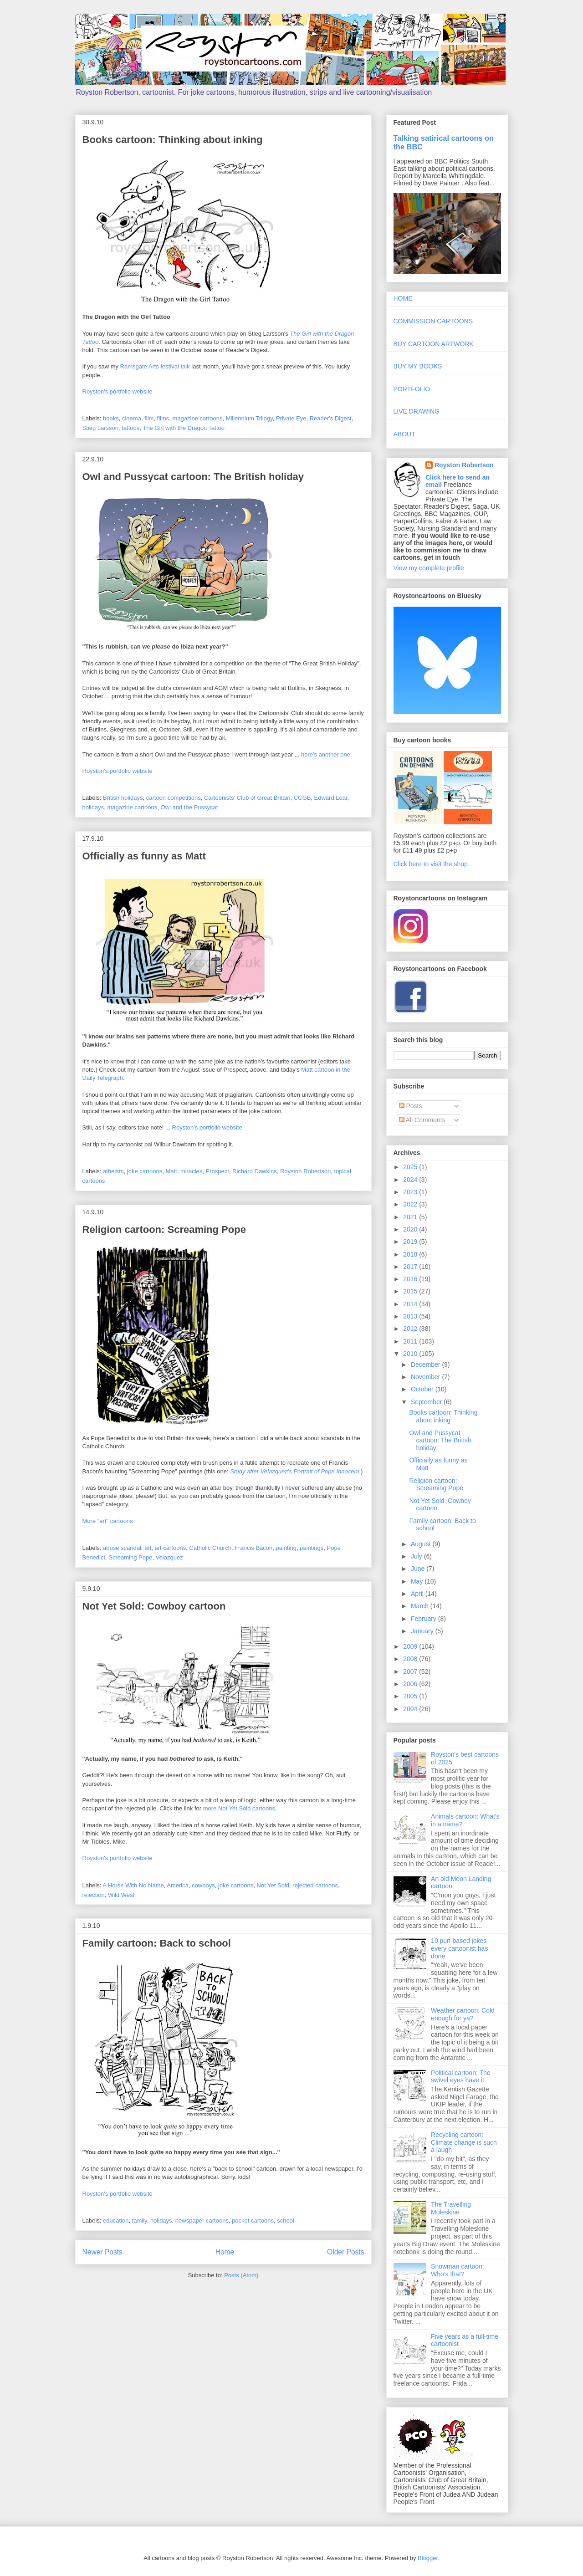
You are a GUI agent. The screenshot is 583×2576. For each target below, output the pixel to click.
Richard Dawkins (254, 1171)
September (427, 1402)
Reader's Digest (331, 418)
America (178, 1885)
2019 (411, 1241)
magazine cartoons (198, 418)
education (115, 2220)
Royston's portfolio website (117, 391)
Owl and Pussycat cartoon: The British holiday (193, 476)
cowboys (203, 1885)
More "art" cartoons (107, 1521)
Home (225, 2252)
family (139, 2220)
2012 (411, 1328)
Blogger (428, 2558)
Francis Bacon (253, 1547)
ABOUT (404, 434)
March (420, 1606)
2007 (411, 1671)
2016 (411, 1279)
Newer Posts (102, 2252)
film (148, 418)
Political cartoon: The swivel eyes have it (460, 2076)
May (417, 1581)
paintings (311, 1547)
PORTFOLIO (412, 389)
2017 (411, 1266)
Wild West (121, 1894)
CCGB (302, 797)
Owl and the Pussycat (189, 807)
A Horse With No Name (133, 1885)
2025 (411, 1166)
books (111, 418)
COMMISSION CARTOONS (433, 321)
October (423, 1389)
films (163, 418)
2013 (411, 1316)
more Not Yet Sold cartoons (239, 1808)
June (418, 1568)
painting (286, 1547)
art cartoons (170, 1547)
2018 (411, 1254)
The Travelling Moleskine (451, 2208)
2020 (411, 1229)
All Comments (422, 1120)
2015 (411, 1291)
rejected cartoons (315, 1885)
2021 (411, 1217)
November (426, 1376)
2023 (411, 1192)
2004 (411, 1708)
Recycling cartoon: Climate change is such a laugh (464, 2142)
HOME (403, 298)
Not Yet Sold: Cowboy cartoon (154, 1606)
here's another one (325, 754)
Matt (171, 1171)
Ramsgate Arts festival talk (155, 366)
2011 (411, 1341)
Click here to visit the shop (431, 864)
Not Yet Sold (273, 1885)
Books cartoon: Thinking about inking (172, 139)
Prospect (217, 1171)
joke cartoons (144, 1171)
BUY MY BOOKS (418, 366)
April (418, 1593)
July (417, 1556)
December (426, 1364)
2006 (411, 1683)
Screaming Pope (130, 1557)
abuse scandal (122, 1547)
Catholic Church (210, 1547)
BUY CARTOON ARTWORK (434, 344)
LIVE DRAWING (417, 411)
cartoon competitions (173, 797)
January (423, 1631)
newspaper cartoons (202, 2220)
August (421, 1544)
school (285, 2220)
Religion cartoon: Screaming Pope (164, 1229)
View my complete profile (429, 568)
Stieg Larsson (100, 427)
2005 (411, 1696)
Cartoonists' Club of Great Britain (247, 797)
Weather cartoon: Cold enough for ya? (463, 2014)
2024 (411, 1179)
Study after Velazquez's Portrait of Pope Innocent (294, 1471)
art (147, 1547)
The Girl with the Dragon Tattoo (184, 427)
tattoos (130, 427)
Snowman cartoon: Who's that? (457, 2270)
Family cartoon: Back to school (156, 1943)
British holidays (123, 797)
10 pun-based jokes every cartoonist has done (459, 1948)
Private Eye (291, 418)
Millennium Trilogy (249, 418)
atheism (113, 1171)
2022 (411, 1204)
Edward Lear (331, 797)
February (424, 1618)
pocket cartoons (253, 2220)
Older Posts (345, 2252)
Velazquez (169, 1557)
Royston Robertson (305, 1171)
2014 (411, 1304)
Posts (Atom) (241, 2275)
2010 (411, 1353)
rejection (93, 1894)
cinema (131, 418)
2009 (411, 1646)
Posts (410, 1105)
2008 (411, 1658)
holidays (93, 807)
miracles (191, 1171)
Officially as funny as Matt (144, 856)
